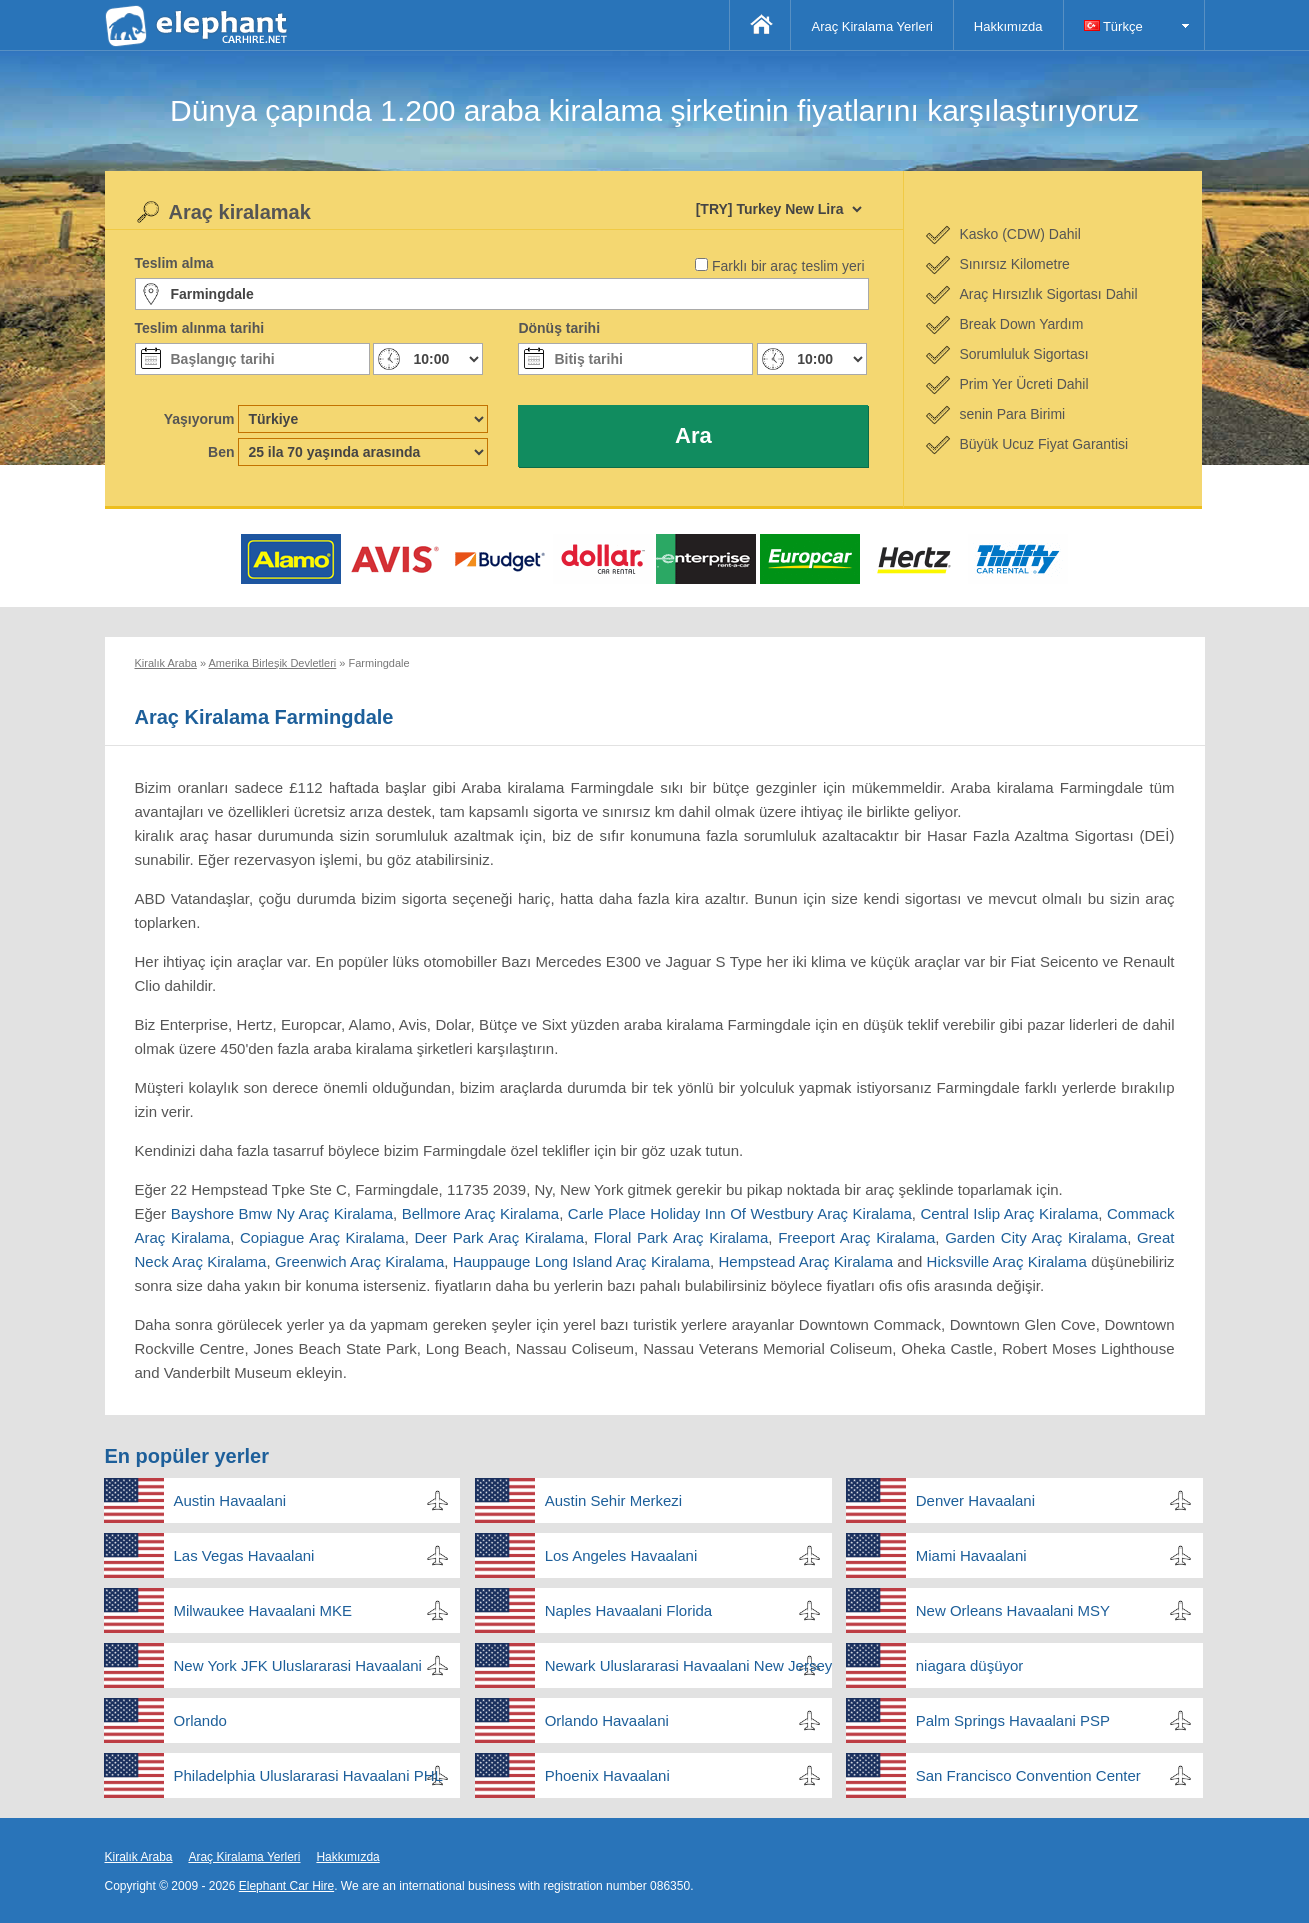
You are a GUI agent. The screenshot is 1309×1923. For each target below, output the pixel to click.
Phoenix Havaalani (607, 1775)
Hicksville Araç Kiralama (1007, 1261)
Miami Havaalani (971, 1555)
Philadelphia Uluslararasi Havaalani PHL (308, 1775)
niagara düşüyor (970, 1665)
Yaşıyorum (199, 419)
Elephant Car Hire (286, 1886)
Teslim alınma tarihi (200, 328)
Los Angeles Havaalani (621, 1555)
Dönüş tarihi (559, 328)
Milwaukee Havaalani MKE (263, 1610)
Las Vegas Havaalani (244, 1555)
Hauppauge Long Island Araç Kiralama (581, 1261)
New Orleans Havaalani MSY (1013, 1610)
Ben (221, 452)
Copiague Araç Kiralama (322, 1237)
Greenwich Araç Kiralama (359, 1261)
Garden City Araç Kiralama (1036, 1237)
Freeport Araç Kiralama (856, 1237)
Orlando (200, 1720)
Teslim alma (174, 263)
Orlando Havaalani (607, 1720)
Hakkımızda (1008, 26)
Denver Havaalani (975, 1500)
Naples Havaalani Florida (629, 1610)
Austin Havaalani (230, 1500)
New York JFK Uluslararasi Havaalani (298, 1665)
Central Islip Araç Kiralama (1010, 1213)
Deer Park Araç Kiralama (500, 1237)
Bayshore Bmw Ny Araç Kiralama (282, 1213)
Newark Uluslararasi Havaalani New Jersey (688, 1665)
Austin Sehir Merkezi (614, 1500)
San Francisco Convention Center (1028, 1775)
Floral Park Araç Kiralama (681, 1237)
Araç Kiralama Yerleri (871, 26)
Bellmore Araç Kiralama (480, 1213)
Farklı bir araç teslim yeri (788, 266)
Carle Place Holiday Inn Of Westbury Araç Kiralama (740, 1213)
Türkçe (1113, 26)
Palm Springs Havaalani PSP (1013, 1720)
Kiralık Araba (139, 1857)
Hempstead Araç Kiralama (806, 1261)
